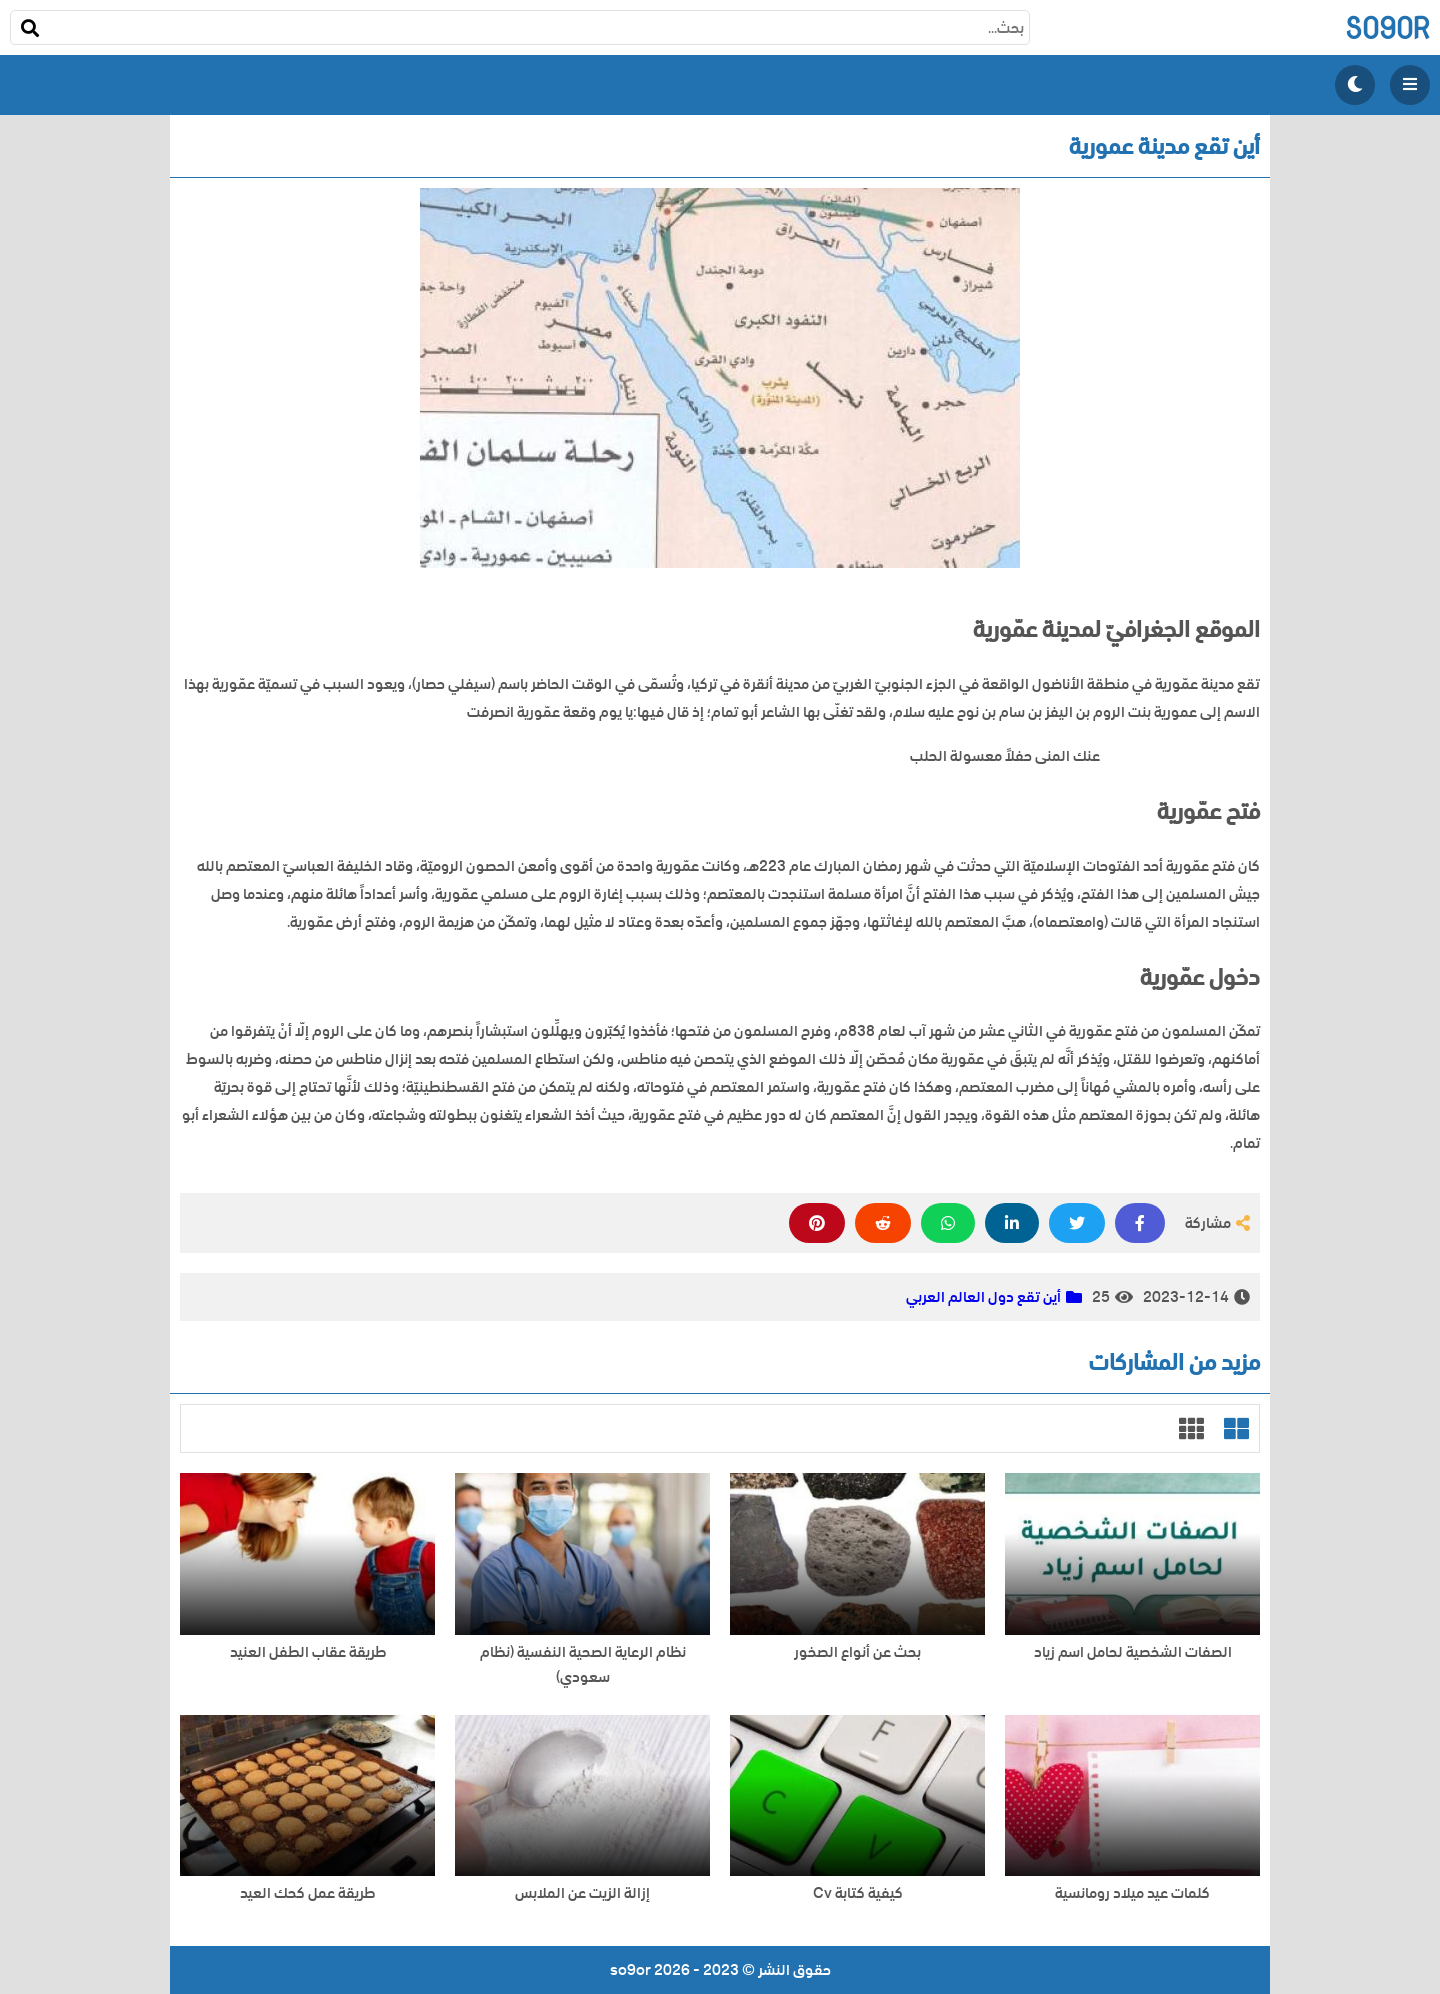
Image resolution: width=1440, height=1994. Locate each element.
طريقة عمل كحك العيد (307, 1893)
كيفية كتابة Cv (858, 1893)
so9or (1387, 27)
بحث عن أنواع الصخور (857, 1652)
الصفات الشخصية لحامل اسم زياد (1133, 1652)
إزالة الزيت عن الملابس (582, 1893)
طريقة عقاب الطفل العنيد (308, 1652)
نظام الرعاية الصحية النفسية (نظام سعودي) (583, 1665)
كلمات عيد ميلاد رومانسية (1132, 1893)
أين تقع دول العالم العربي (983, 1297)
